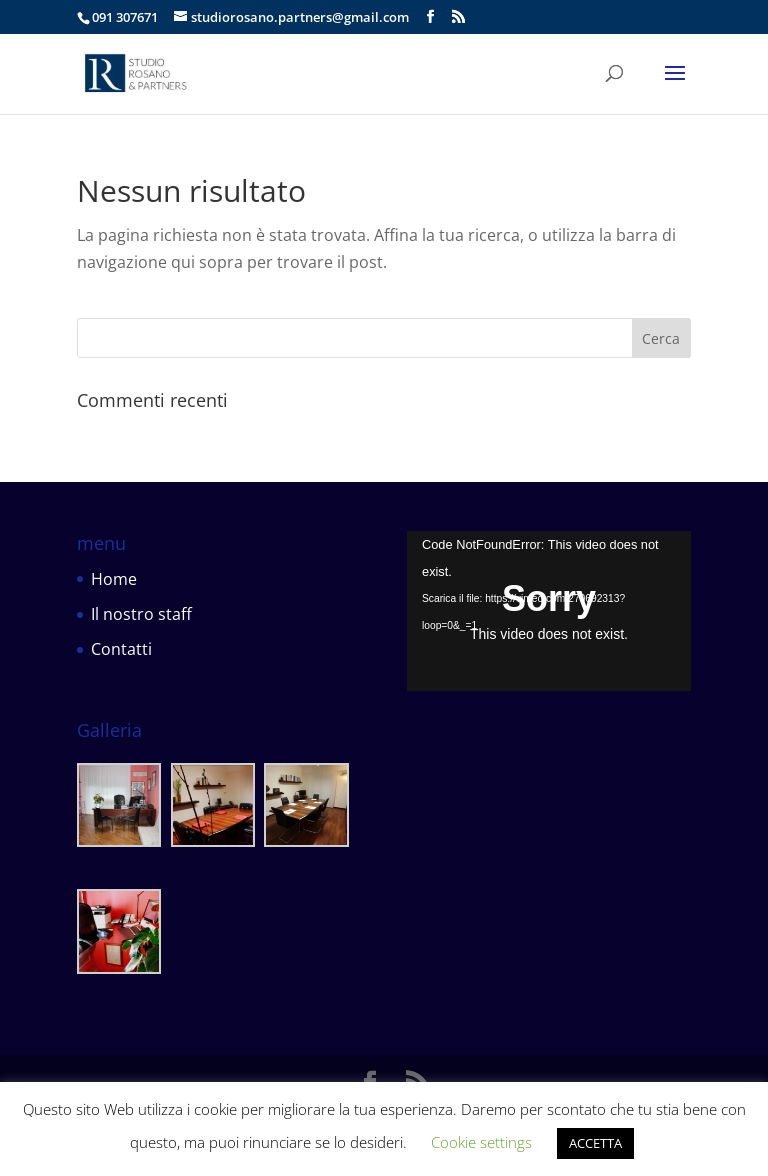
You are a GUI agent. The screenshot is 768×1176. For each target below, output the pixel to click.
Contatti (121, 649)
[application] (549, 611)
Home (114, 579)
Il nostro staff (141, 614)
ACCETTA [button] (595, 1143)
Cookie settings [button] (481, 1142)
